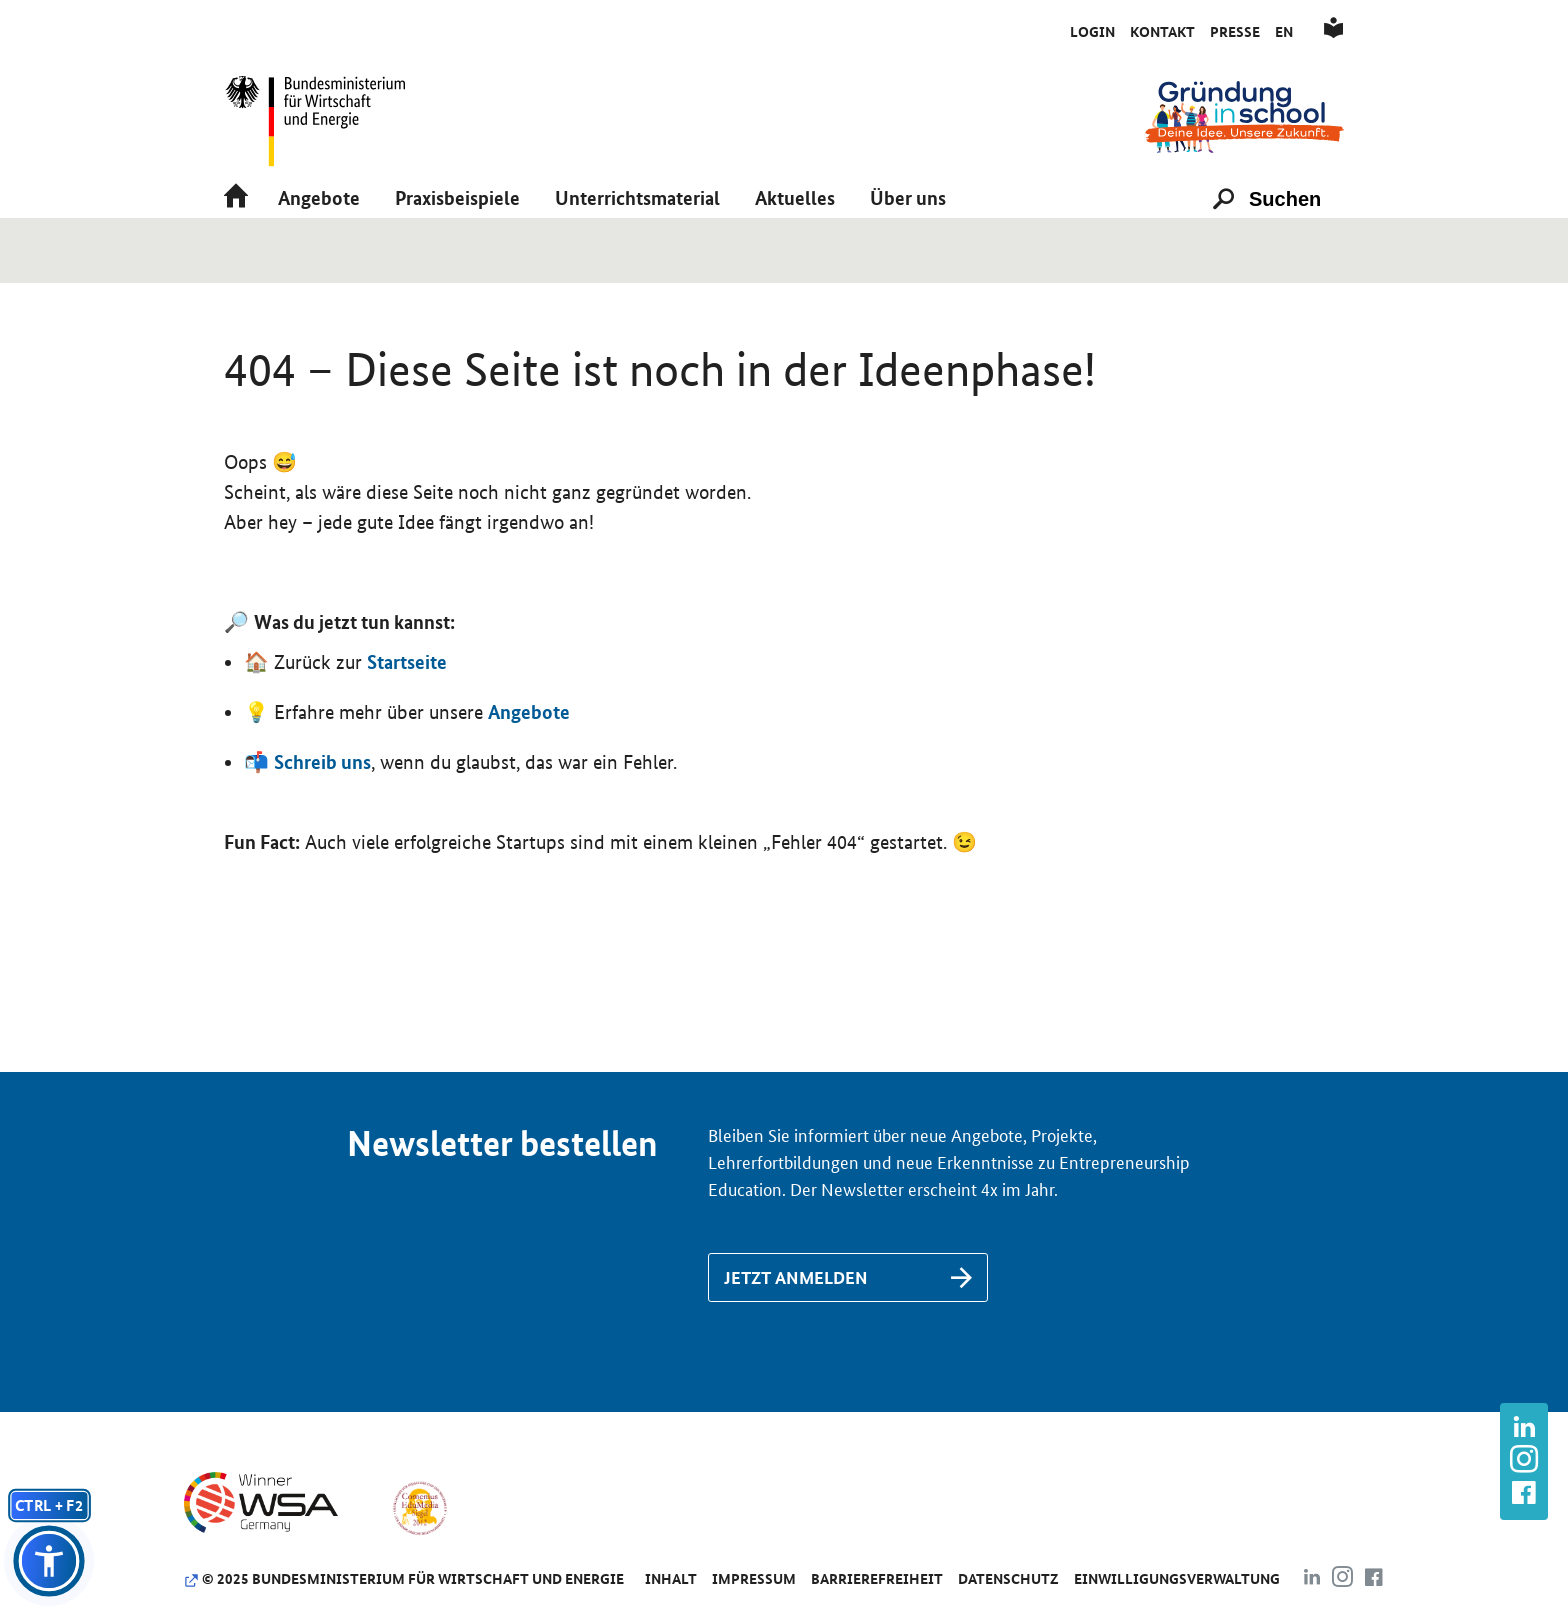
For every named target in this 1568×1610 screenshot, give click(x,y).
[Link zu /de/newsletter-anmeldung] (848, 1343)
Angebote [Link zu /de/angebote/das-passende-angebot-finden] (529, 778)
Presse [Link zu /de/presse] (1235, 32)
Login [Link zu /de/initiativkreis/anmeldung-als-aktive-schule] (1092, 32)
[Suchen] (1294, 242)
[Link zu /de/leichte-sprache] (1333, 32)
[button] (319, 241)
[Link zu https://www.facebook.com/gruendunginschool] (1524, 1494)
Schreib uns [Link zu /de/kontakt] (322, 828)
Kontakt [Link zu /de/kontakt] (1162, 32)
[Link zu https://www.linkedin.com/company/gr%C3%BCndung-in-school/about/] (1524, 1429)
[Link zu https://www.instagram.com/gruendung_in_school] (1524, 1461)
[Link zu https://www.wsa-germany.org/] (278, 1573)
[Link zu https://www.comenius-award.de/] (419, 1573)
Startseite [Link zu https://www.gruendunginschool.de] (407, 728)
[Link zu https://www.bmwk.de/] (324, 115)
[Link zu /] (1244, 115)
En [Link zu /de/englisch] (1284, 32)
